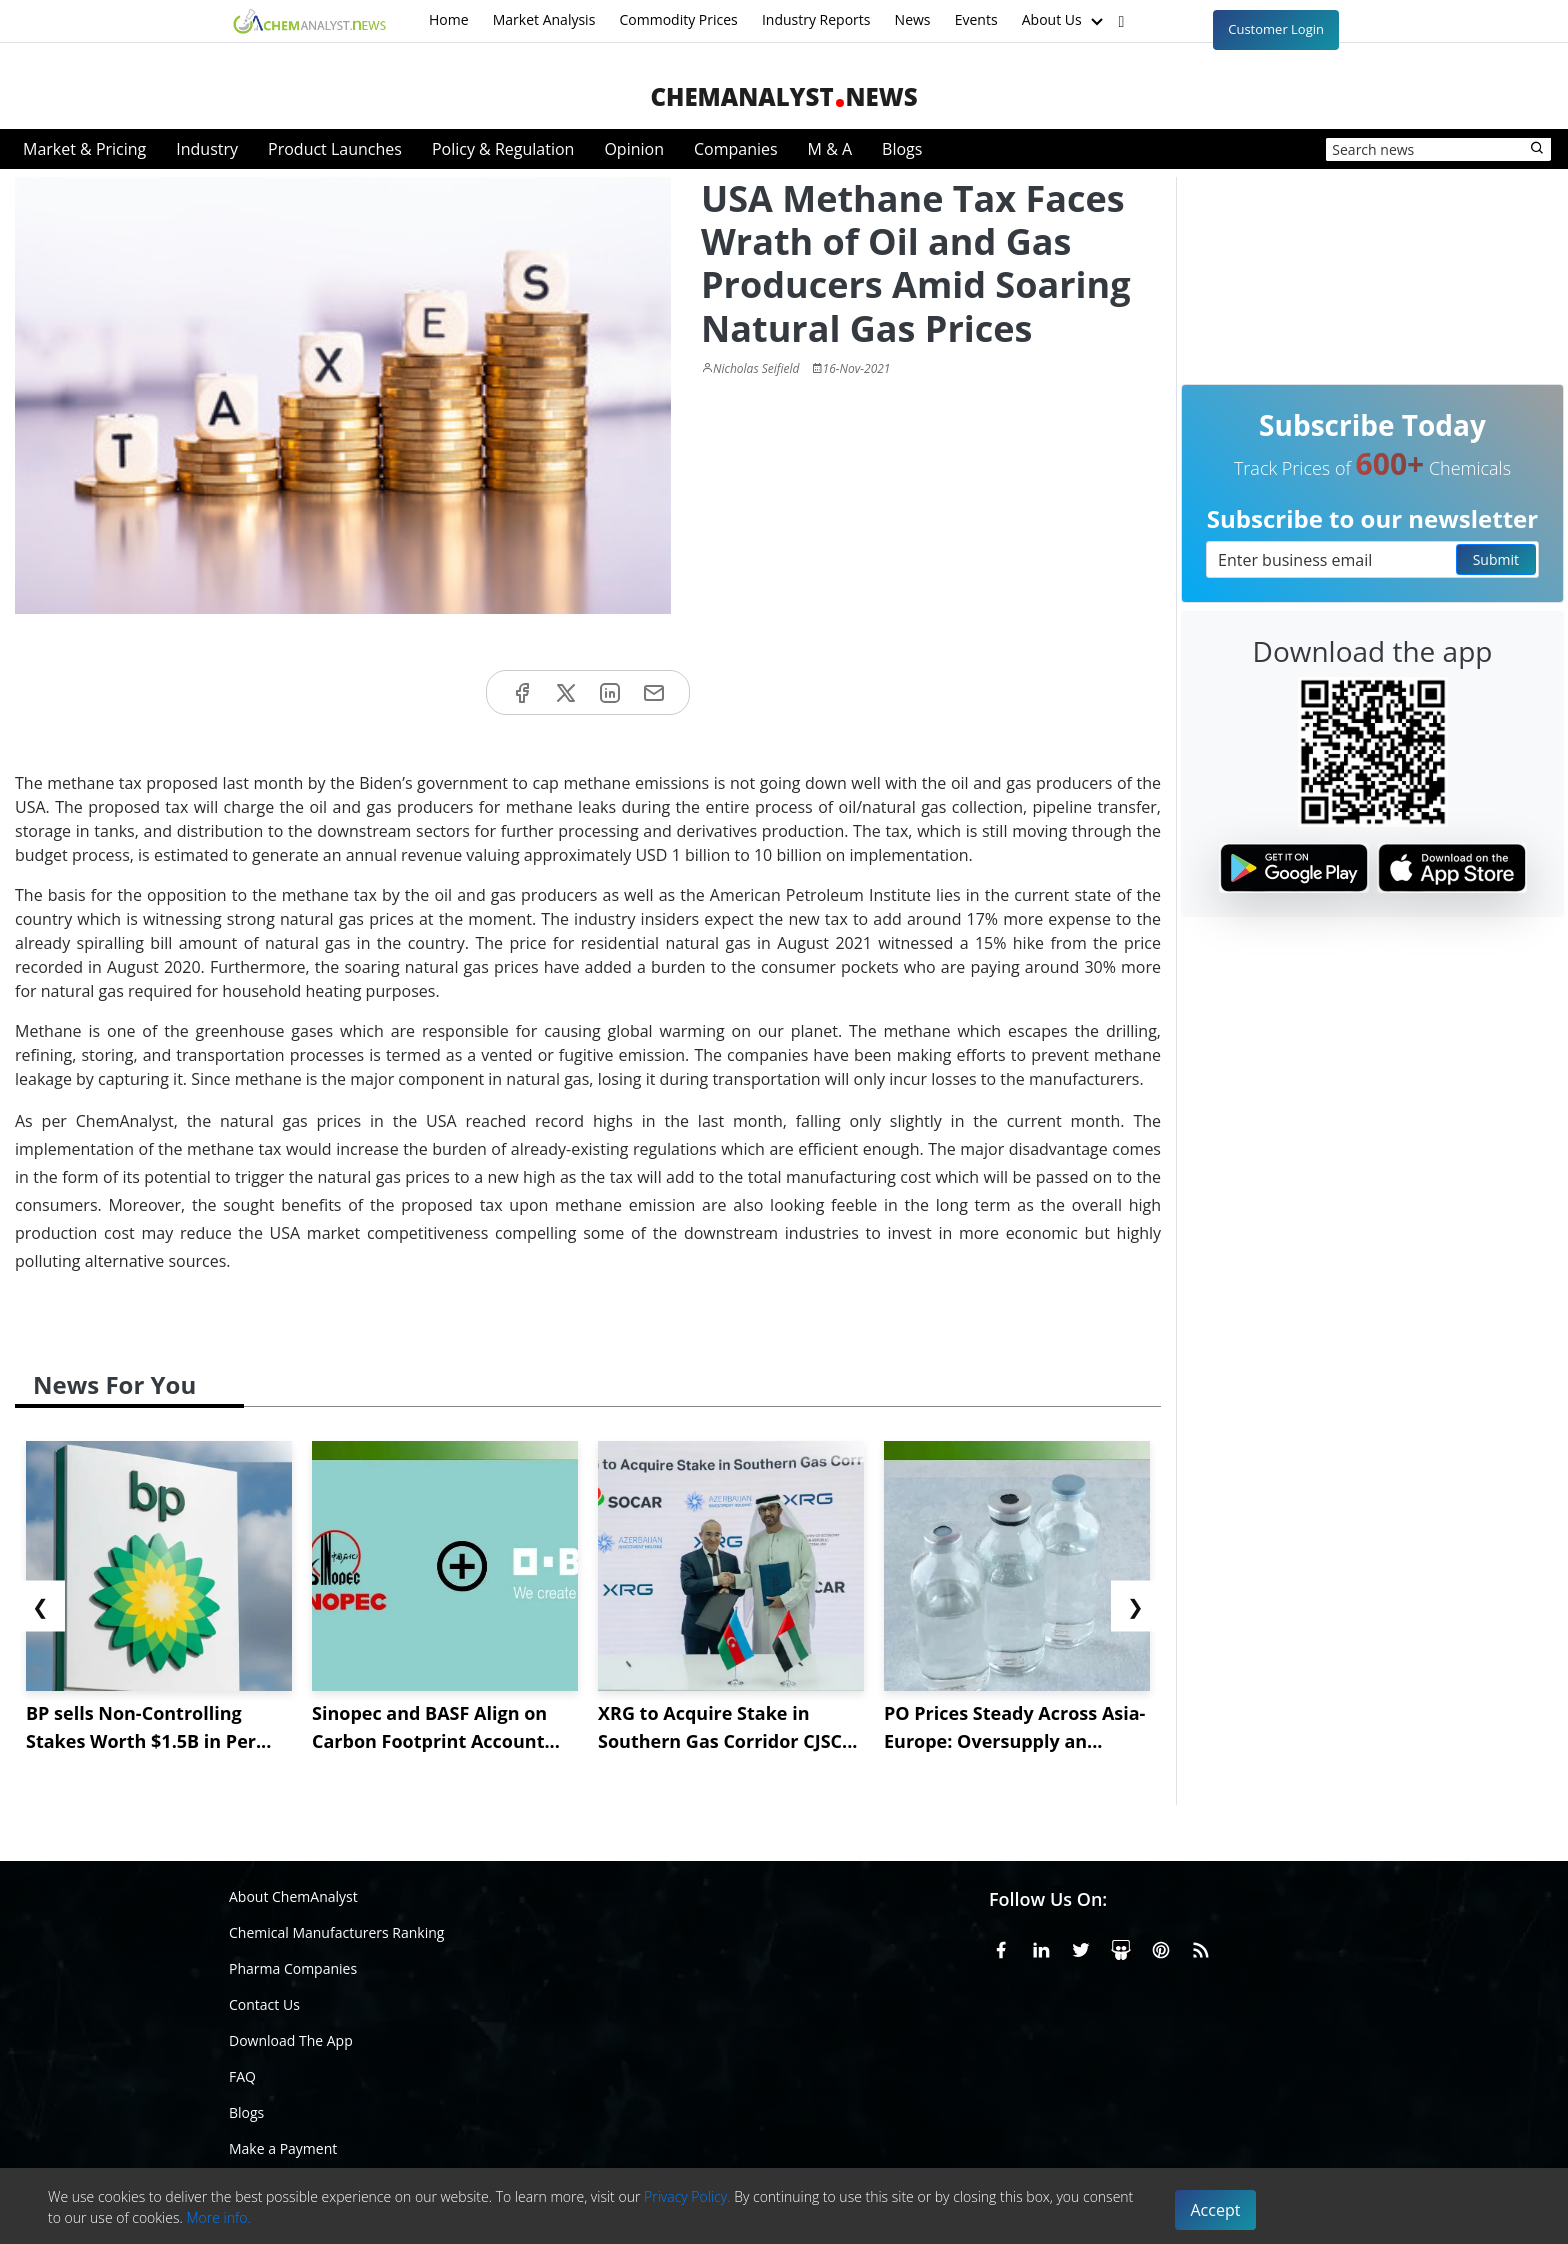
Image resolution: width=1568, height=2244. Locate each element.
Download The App (291, 2040)
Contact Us (264, 2004)
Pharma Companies (293, 1968)
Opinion (634, 149)
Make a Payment (283, 2148)
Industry (207, 149)
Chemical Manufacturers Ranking (336, 1932)
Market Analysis (544, 19)
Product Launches (335, 149)
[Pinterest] (1161, 1947)
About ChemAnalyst (293, 1896)
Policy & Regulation (503, 149)
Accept (1216, 2210)
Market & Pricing (84, 149)
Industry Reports (816, 19)
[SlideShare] (1121, 1947)
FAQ (242, 2076)
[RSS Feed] (1201, 1947)
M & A (830, 149)
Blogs (902, 149)
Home (449, 19)
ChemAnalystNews (783, 96)
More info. (218, 2217)
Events (976, 19)
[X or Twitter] (1081, 1947)
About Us (1065, 21)
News (913, 19)
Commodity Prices (678, 19)
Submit (1496, 559)
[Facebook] (1001, 1947)
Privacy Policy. (687, 2196)
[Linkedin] (1041, 1947)
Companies (736, 149)
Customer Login (1276, 29)
